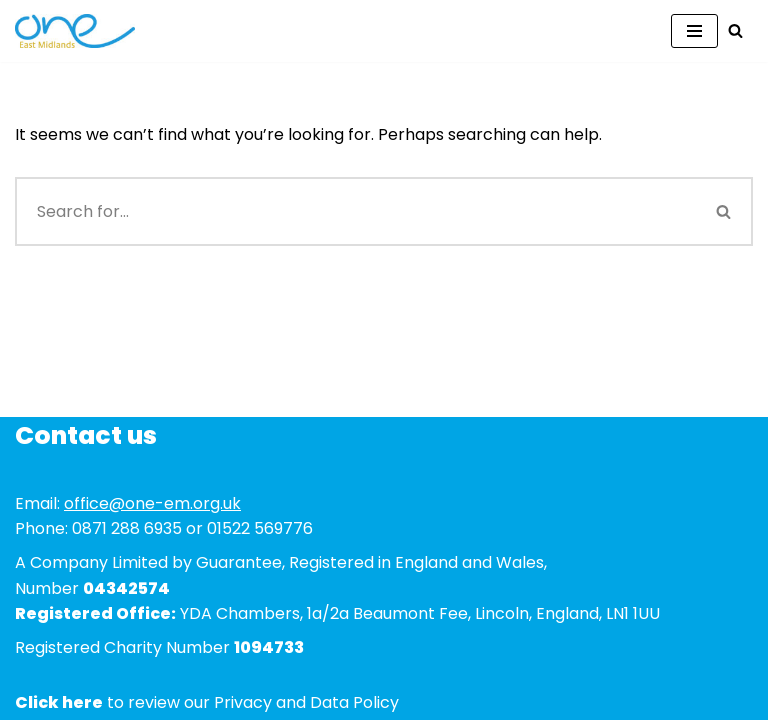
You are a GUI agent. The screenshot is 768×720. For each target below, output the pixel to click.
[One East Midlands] (75, 31)
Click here (59, 702)
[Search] (735, 30)
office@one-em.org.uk (152, 503)
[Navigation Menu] (694, 31)
